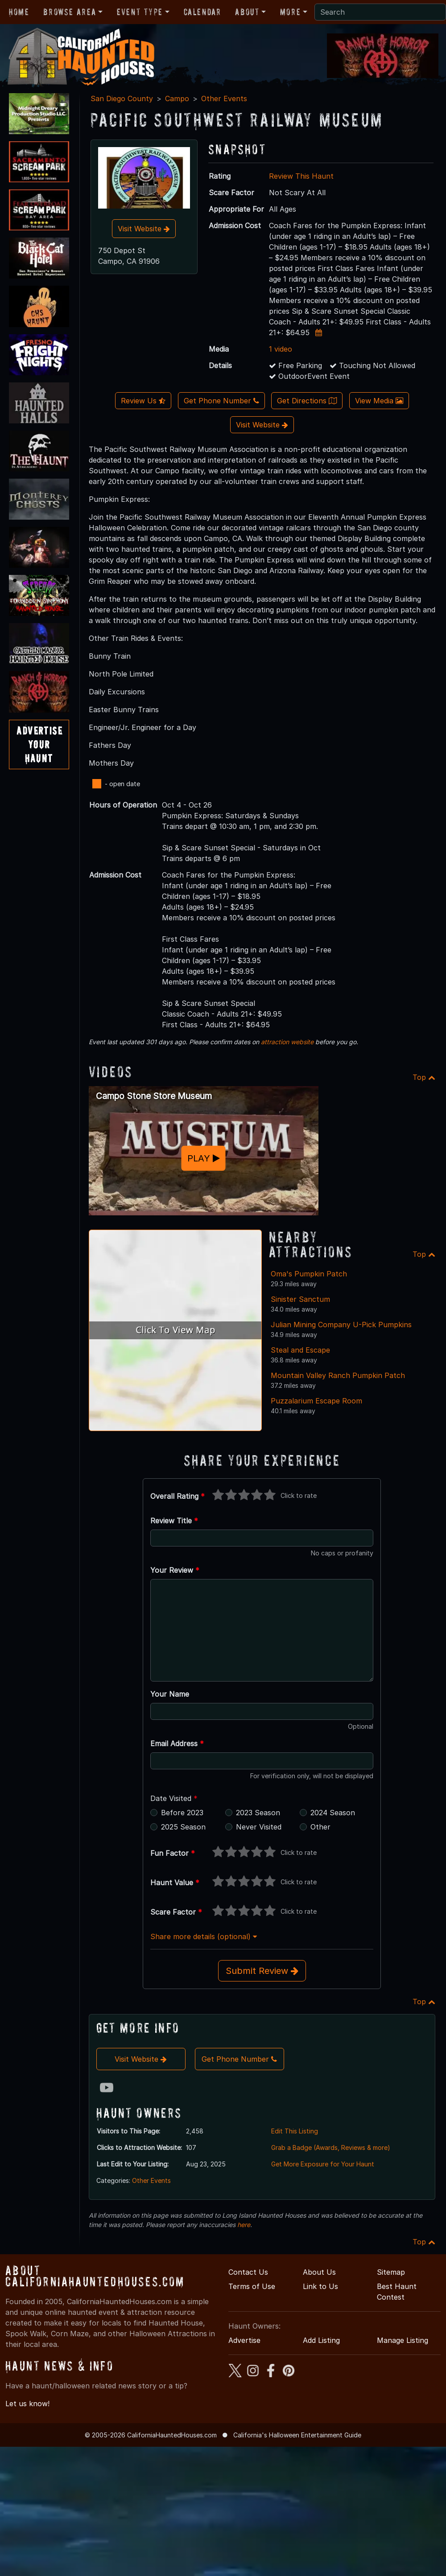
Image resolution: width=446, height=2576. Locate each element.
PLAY (203, 1158)
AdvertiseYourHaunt (39, 744)
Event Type (140, 12)
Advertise (244, 2340)
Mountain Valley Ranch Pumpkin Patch (338, 1375)
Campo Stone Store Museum (154, 1096)
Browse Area (69, 12)
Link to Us (320, 2286)
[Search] (380, 12)
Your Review (174, 1570)
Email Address (177, 1743)
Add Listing (321, 2340)
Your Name (169, 1694)
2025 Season (183, 1826)
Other (320, 1826)
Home (19, 12)
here (243, 2224)
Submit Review (262, 1970)
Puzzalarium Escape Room (316, 1400)
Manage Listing (402, 2340)
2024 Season (332, 1812)
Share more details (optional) (203, 1936)
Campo (177, 98)
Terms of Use (251, 2286)
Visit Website (144, 228)
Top (424, 1077)
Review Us (143, 400)
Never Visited (258, 1826)
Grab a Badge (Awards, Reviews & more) (330, 2147)
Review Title (174, 1520)
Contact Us (248, 2272)
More (290, 12)
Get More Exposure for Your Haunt (322, 2164)
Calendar (202, 12)
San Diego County (122, 98)
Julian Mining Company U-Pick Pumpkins (341, 1324)
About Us (319, 2272)
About (247, 12)
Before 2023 (182, 1812)
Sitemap (391, 2272)
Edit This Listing (294, 2131)
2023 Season (258, 1812)
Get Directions (307, 400)
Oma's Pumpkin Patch (309, 1273)
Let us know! (27, 2403)
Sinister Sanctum (300, 1299)
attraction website (287, 1042)
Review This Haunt (301, 176)
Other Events (224, 98)
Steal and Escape (300, 1349)
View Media (379, 400)
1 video (280, 349)
